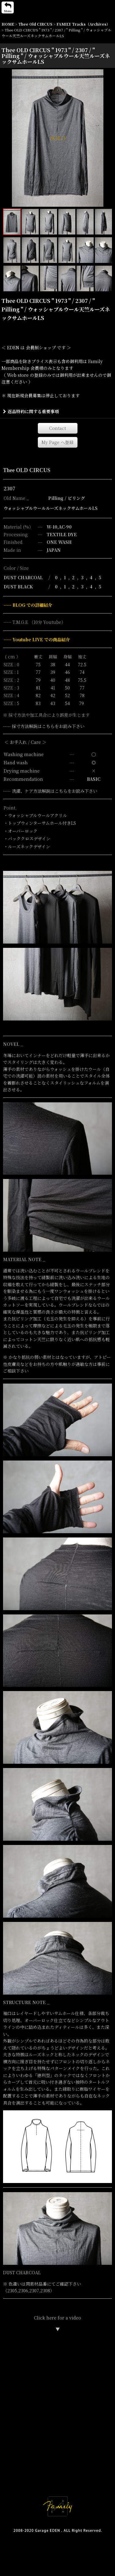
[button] (8, 7)
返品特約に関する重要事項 (31, 411)
